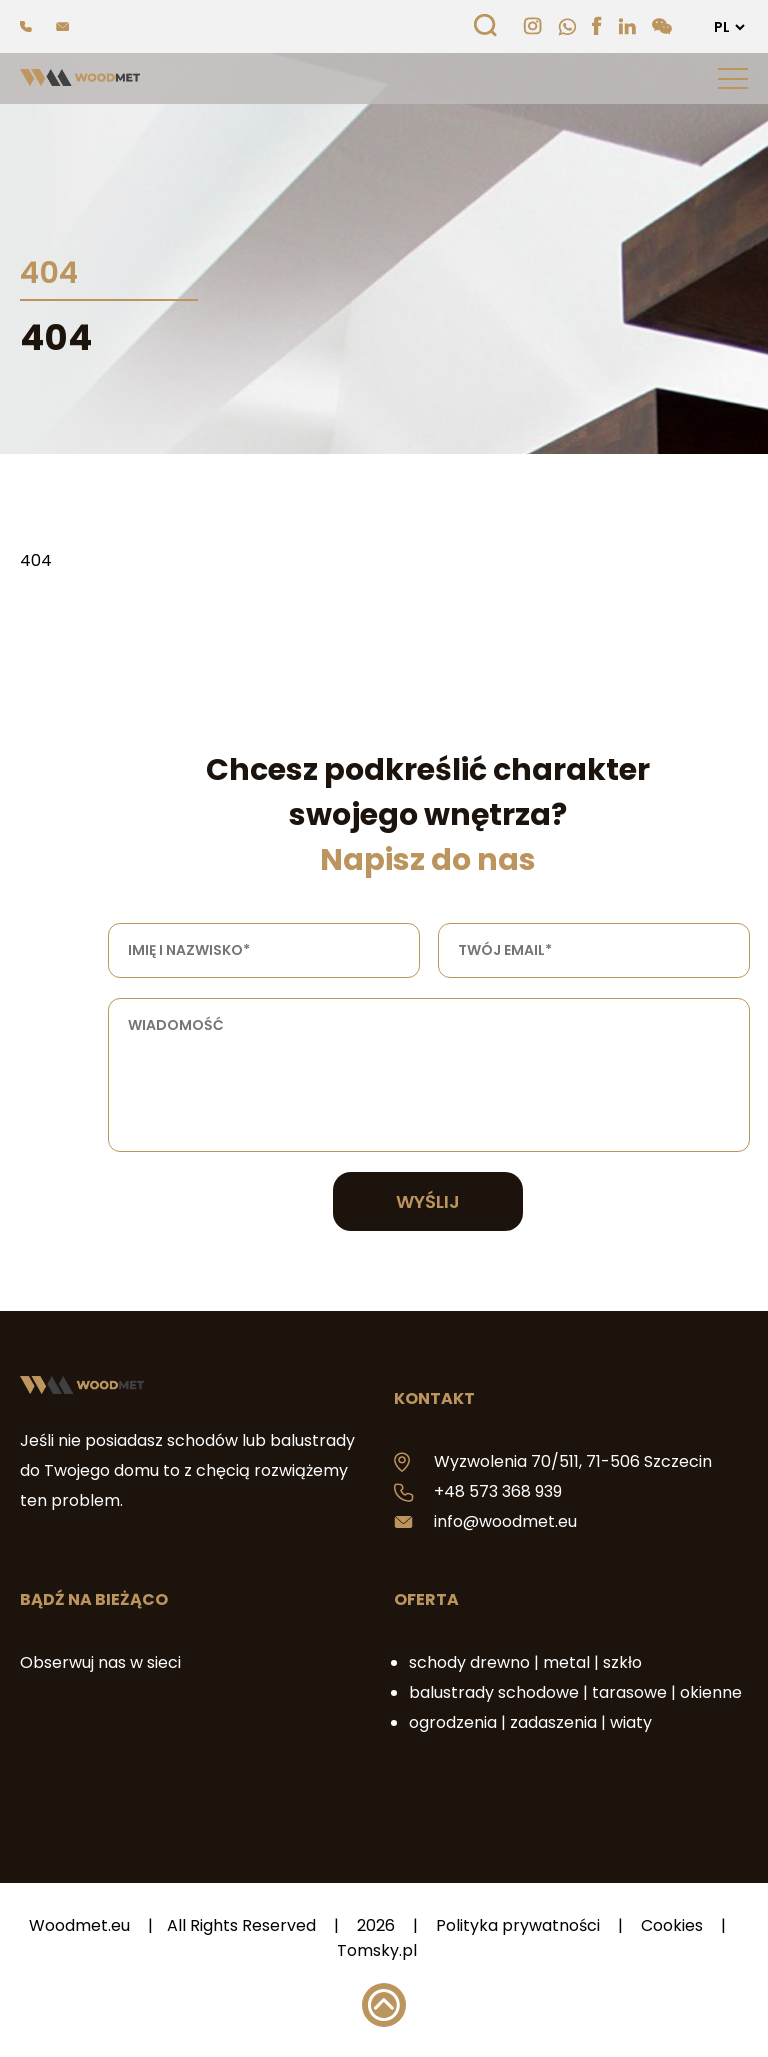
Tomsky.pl (377, 1950)
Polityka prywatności (518, 1925)
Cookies (672, 1925)
